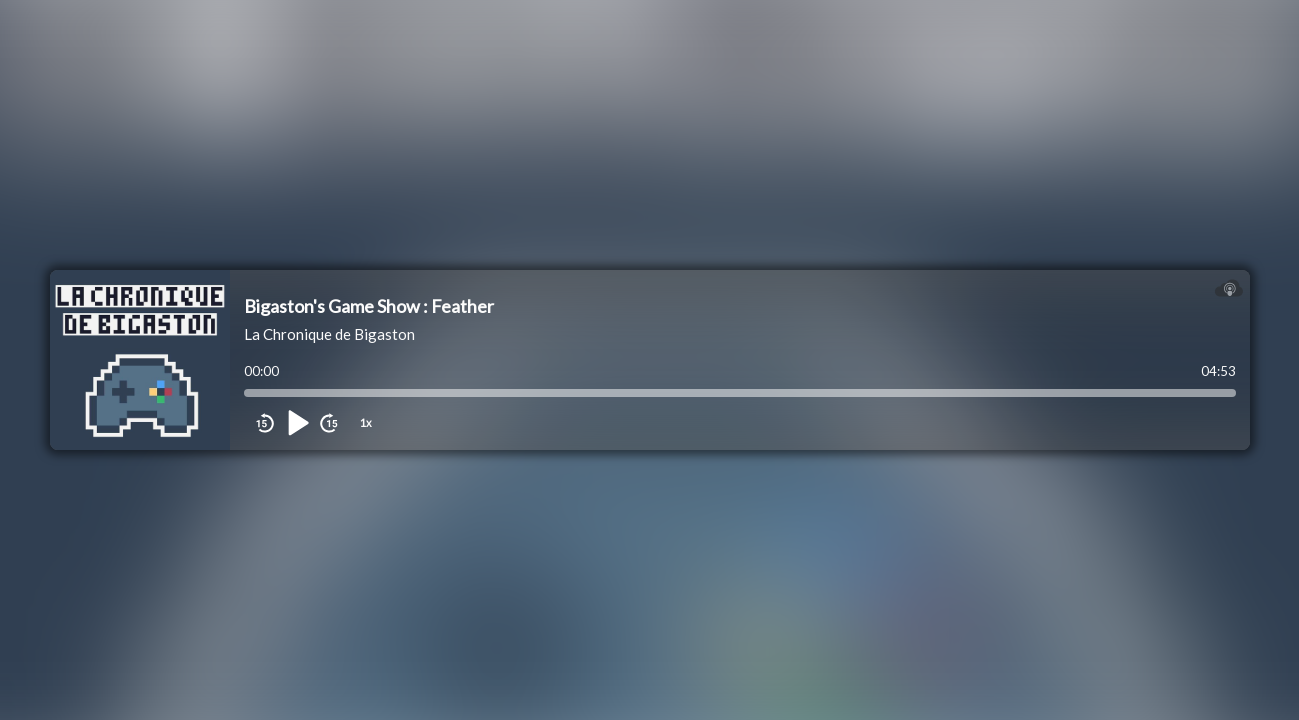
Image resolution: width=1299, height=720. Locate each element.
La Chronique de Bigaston (329, 334)
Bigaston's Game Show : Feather (369, 306)
